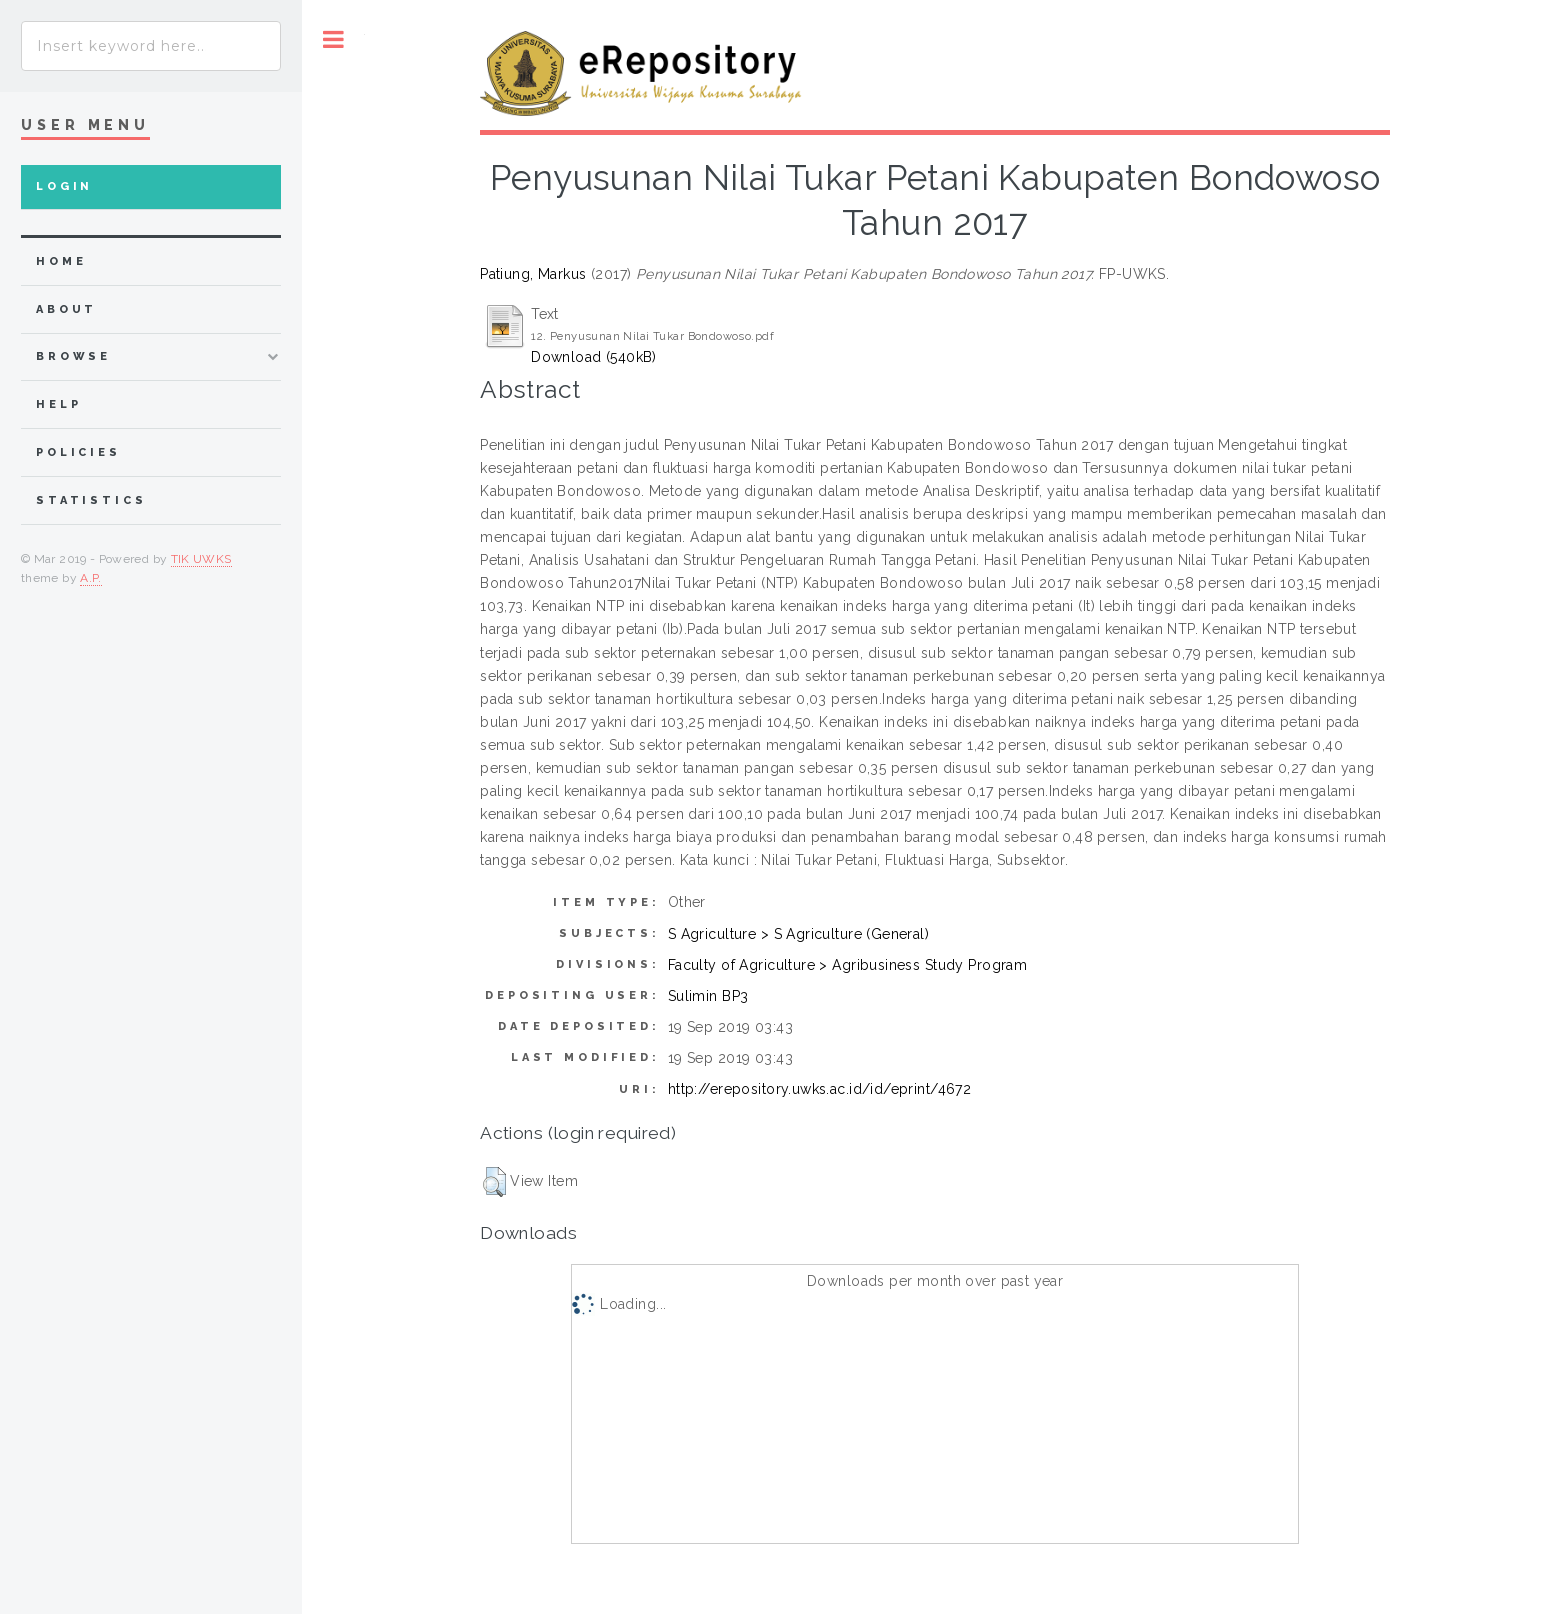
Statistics (91, 500)
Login (64, 186)
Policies (78, 452)
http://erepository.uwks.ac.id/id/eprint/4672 (819, 1089)
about (66, 309)
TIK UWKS (201, 559)
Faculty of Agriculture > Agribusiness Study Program (847, 965)
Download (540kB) (594, 357)
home (61, 261)
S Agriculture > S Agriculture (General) (798, 934)
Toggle (333, 39)
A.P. (90, 578)
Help (58, 404)
